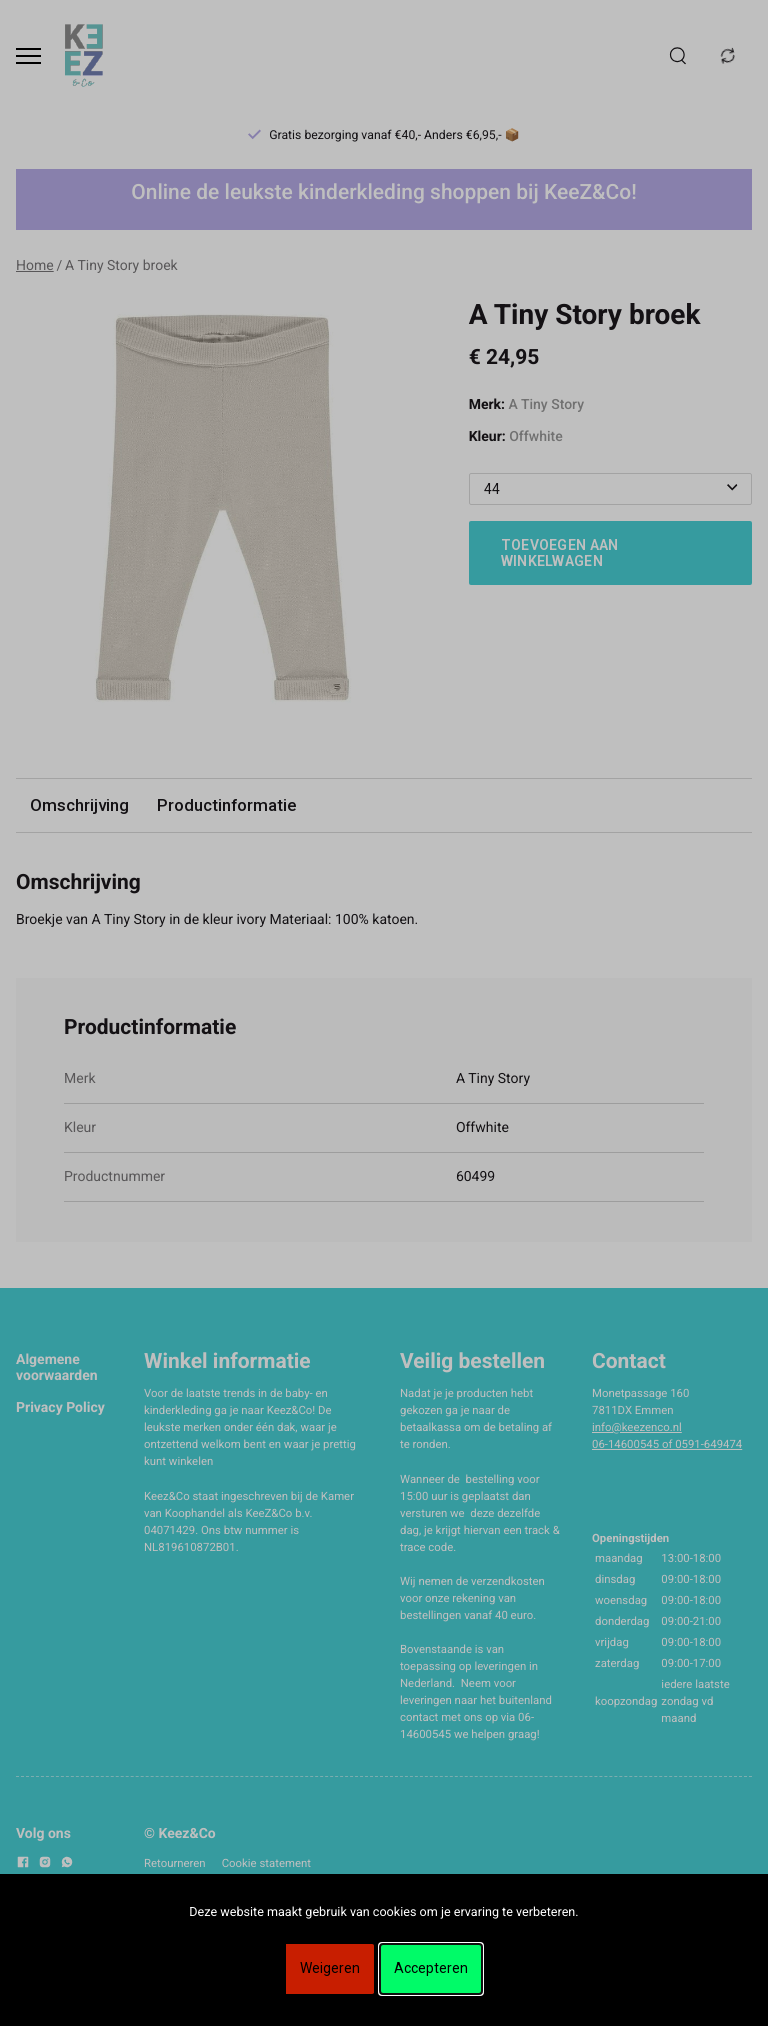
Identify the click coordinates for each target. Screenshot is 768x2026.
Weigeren (330, 1968)
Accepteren (431, 1968)
